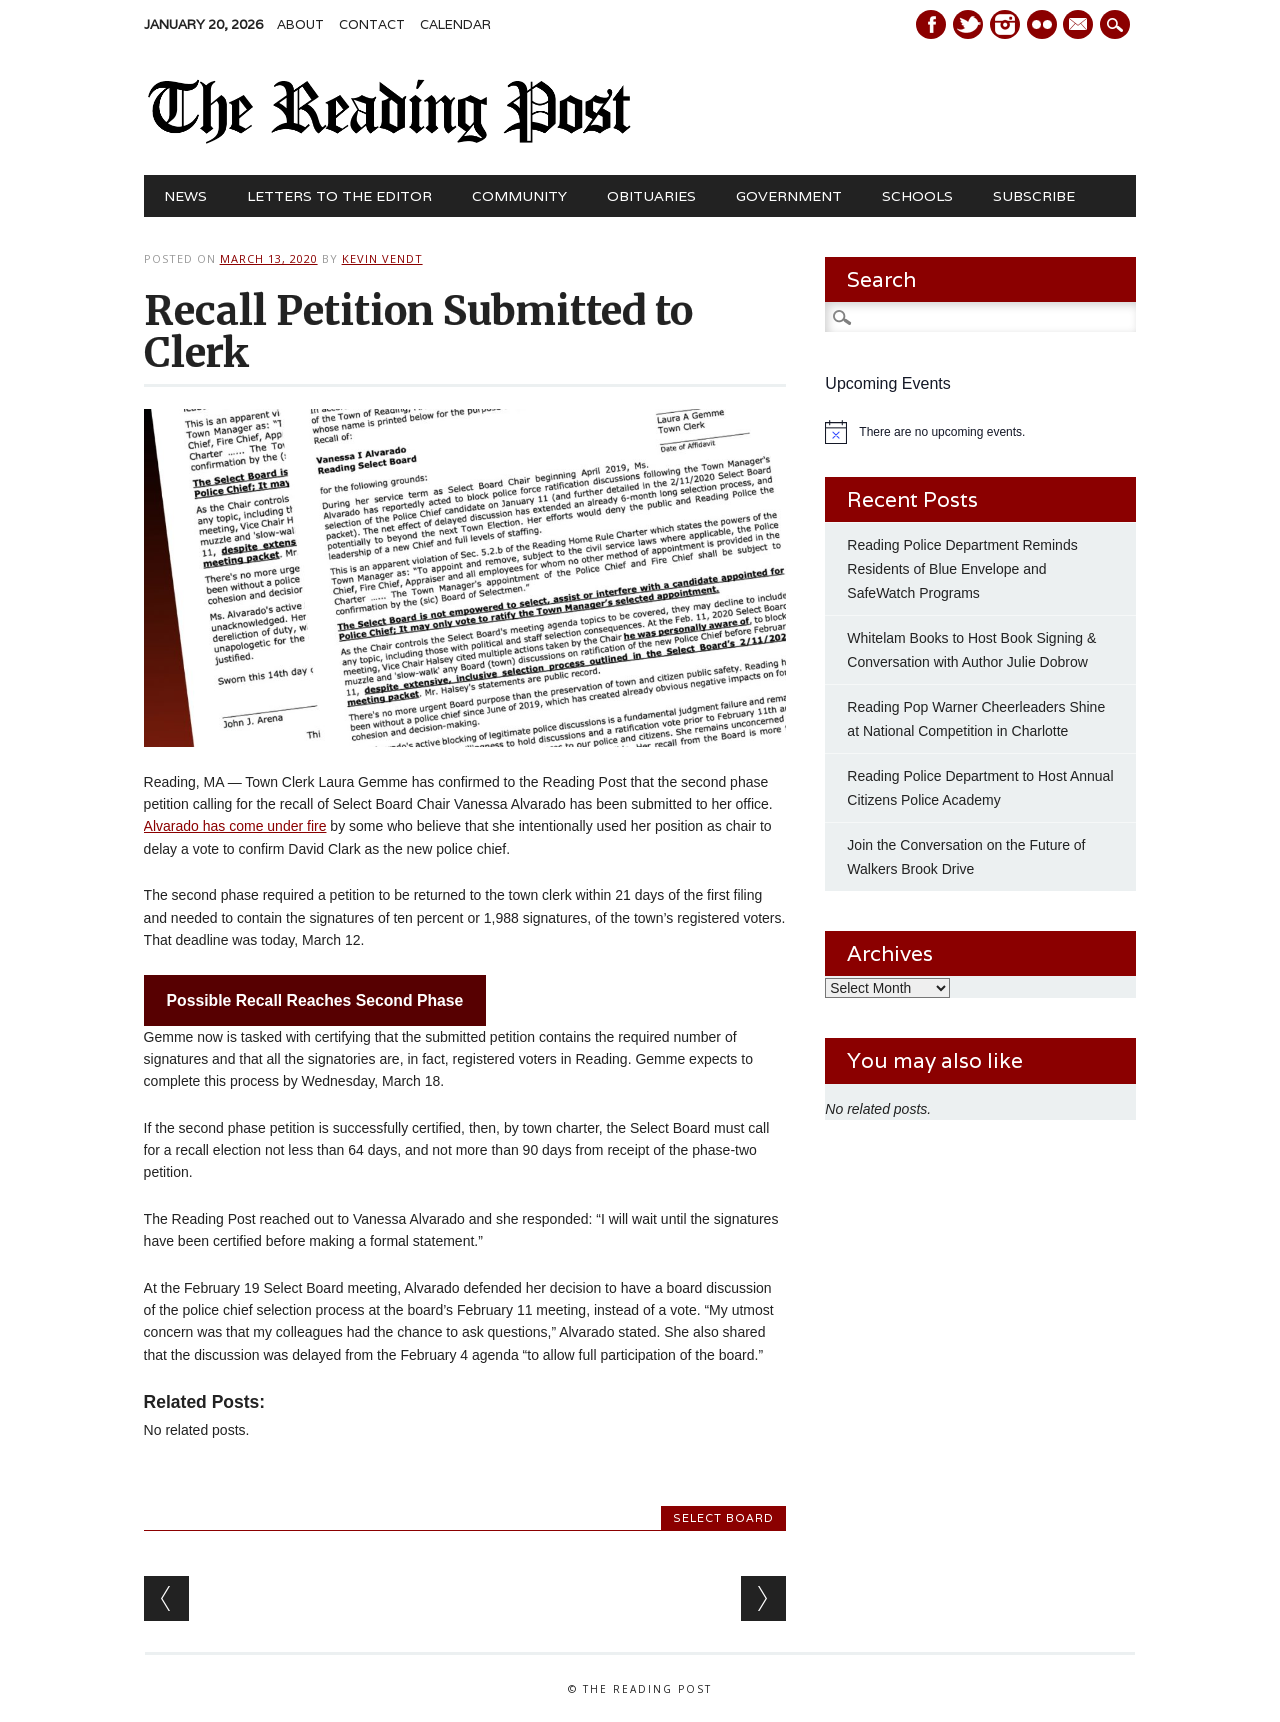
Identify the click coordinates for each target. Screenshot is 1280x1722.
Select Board (723, 1518)
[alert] (980, 432)
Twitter (968, 24)
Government (789, 196)
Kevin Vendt (382, 258)
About (300, 24)
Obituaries (651, 196)
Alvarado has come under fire (235, 826)
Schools (917, 196)
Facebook (931, 24)
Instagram (1005, 24)
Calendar (455, 24)
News (185, 196)
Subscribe (1034, 196)
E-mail (1081, 26)
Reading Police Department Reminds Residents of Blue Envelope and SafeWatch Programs (962, 569)
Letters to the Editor (339, 196)
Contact (372, 24)
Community (519, 196)
